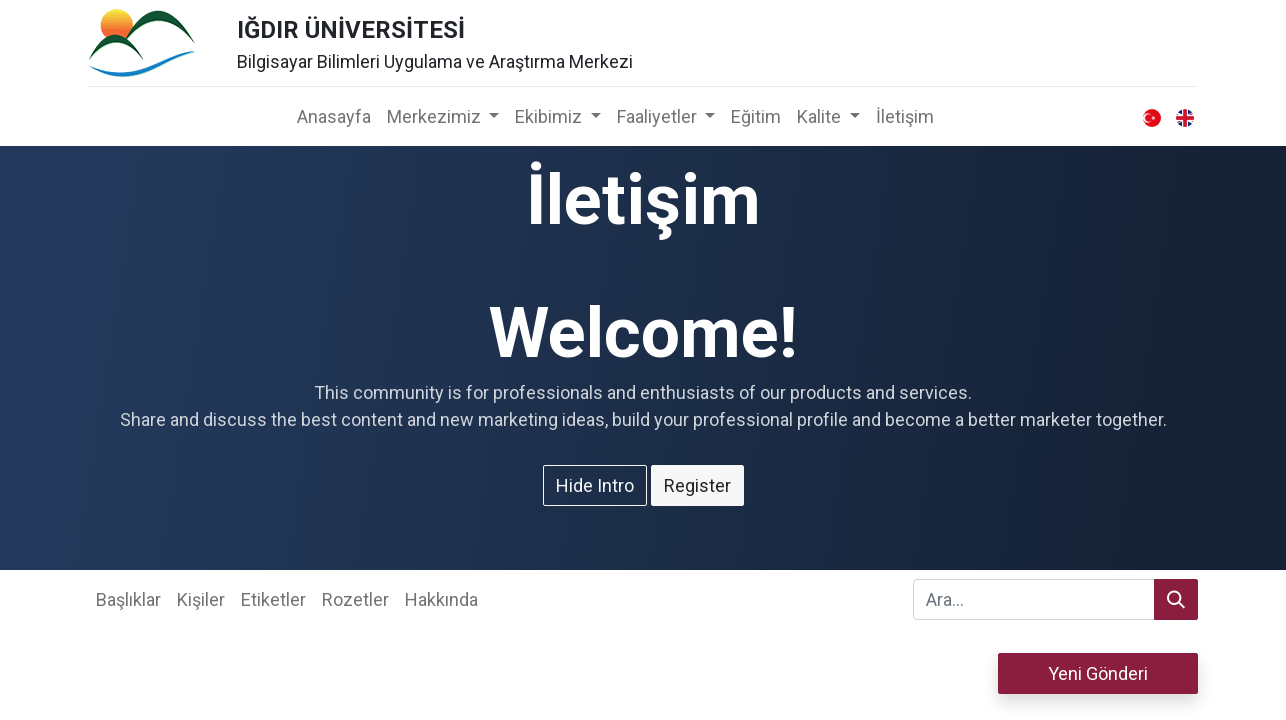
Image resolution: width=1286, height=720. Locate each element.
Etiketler (273, 599)
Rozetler (355, 599)
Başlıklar (128, 599)
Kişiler (201, 599)
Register (697, 485)
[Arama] (1176, 599)
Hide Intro (595, 485)
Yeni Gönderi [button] (1098, 673)
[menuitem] (334, 116)
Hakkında (441, 599)
